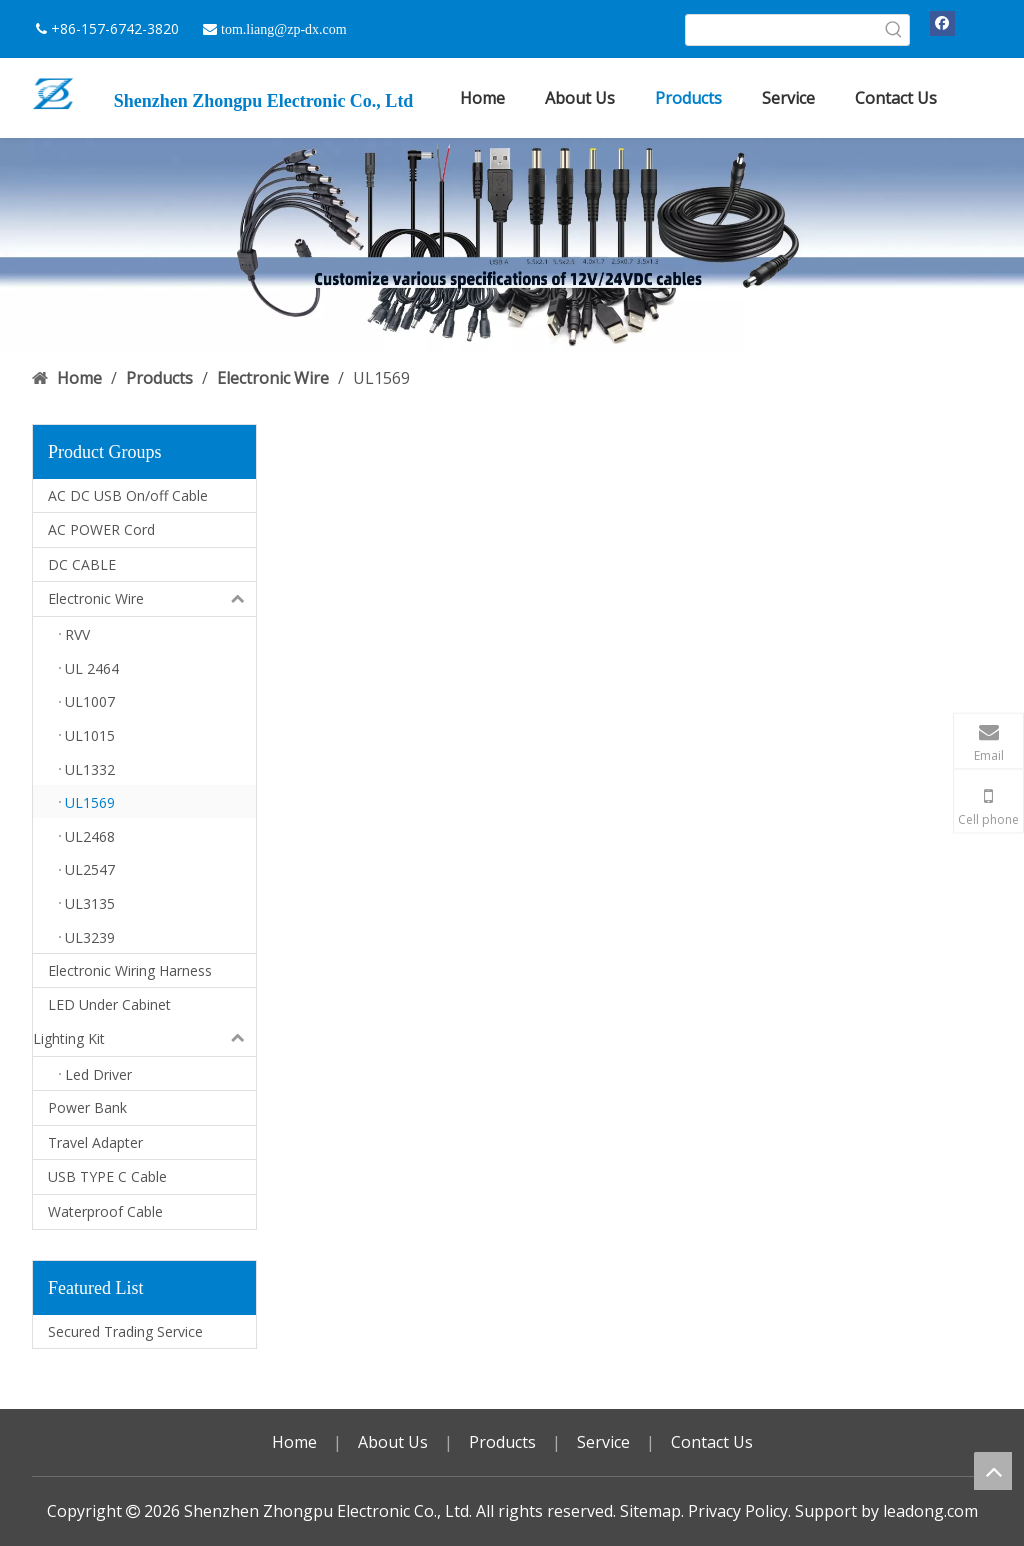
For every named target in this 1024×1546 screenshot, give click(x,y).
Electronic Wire (152, 599)
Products (502, 1442)
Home (294, 1442)
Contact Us (712, 1442)
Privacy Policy (738, 1511)
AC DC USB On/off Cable (128, 495)
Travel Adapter (95, 1142)
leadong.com (930, 1511)
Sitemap (650, 1511)
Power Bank (87, 1107)
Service (603, 1442)
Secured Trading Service (125, 1331)
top (993, 1471)
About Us (393, 1442)
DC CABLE (82, 564)
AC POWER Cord (101, 529)
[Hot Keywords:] (894, 30)
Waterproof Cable (105, 1211)
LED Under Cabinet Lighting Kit (144, 1021)
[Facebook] (942, 23)
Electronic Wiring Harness (130, 970)
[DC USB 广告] (512, 244)
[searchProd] (782, 30)
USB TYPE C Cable (107, 1176)
